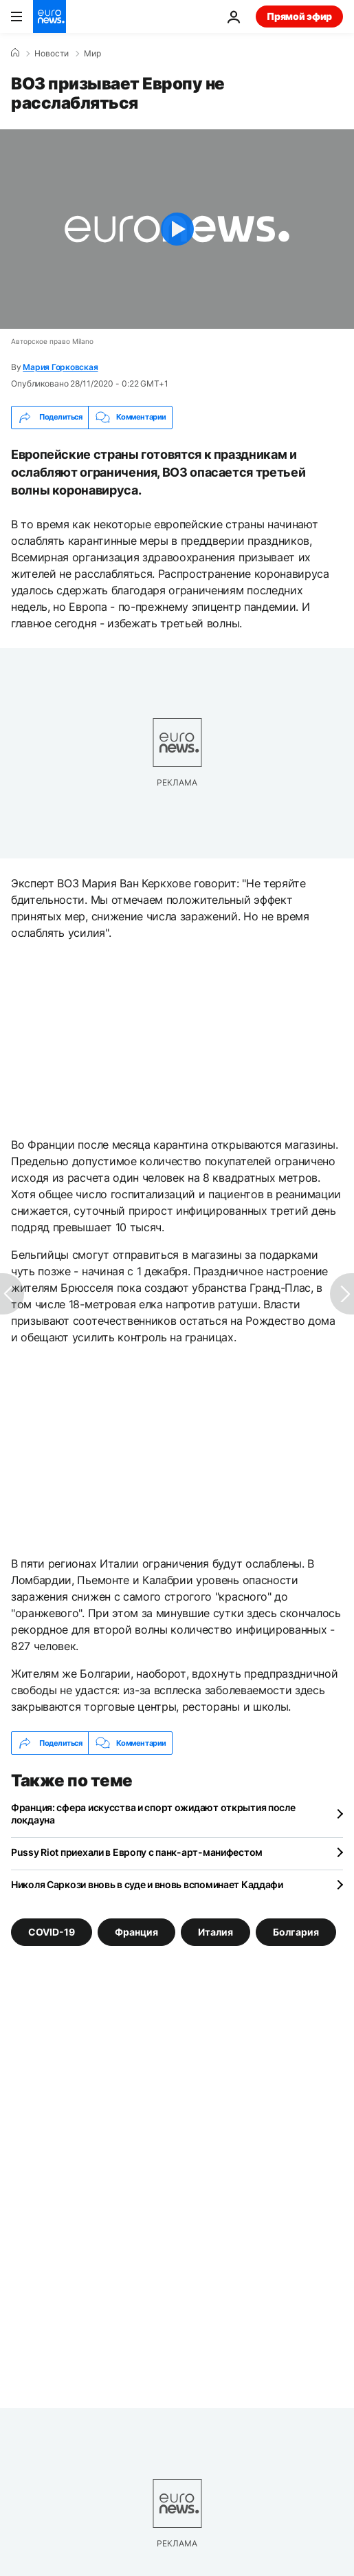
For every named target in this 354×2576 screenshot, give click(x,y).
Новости (51, 54)
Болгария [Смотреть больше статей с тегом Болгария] (296, 1932)
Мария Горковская (60, 367)
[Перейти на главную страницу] (49, 16)
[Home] (15, 53)
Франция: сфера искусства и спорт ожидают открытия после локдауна (153, 1813)
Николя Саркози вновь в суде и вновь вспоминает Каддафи (147, 1884)
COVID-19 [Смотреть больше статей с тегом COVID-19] (51, 1932)
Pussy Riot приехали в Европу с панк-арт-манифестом (137, 1852)
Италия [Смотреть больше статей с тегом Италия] (215, 1932)
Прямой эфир (299, 16)
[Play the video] (177, 229)
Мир (92, 54)
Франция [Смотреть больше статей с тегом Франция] (136, 1932)
